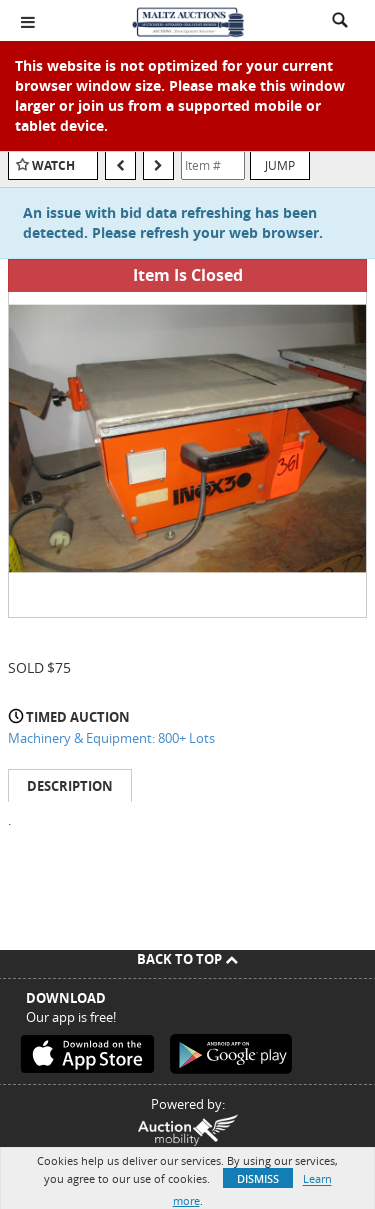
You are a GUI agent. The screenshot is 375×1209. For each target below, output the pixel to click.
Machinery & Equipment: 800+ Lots (111, 738)
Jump (280, 165)
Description (70, 786)
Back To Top (187, 959)
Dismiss (258, 1178)
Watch (53, 165)
